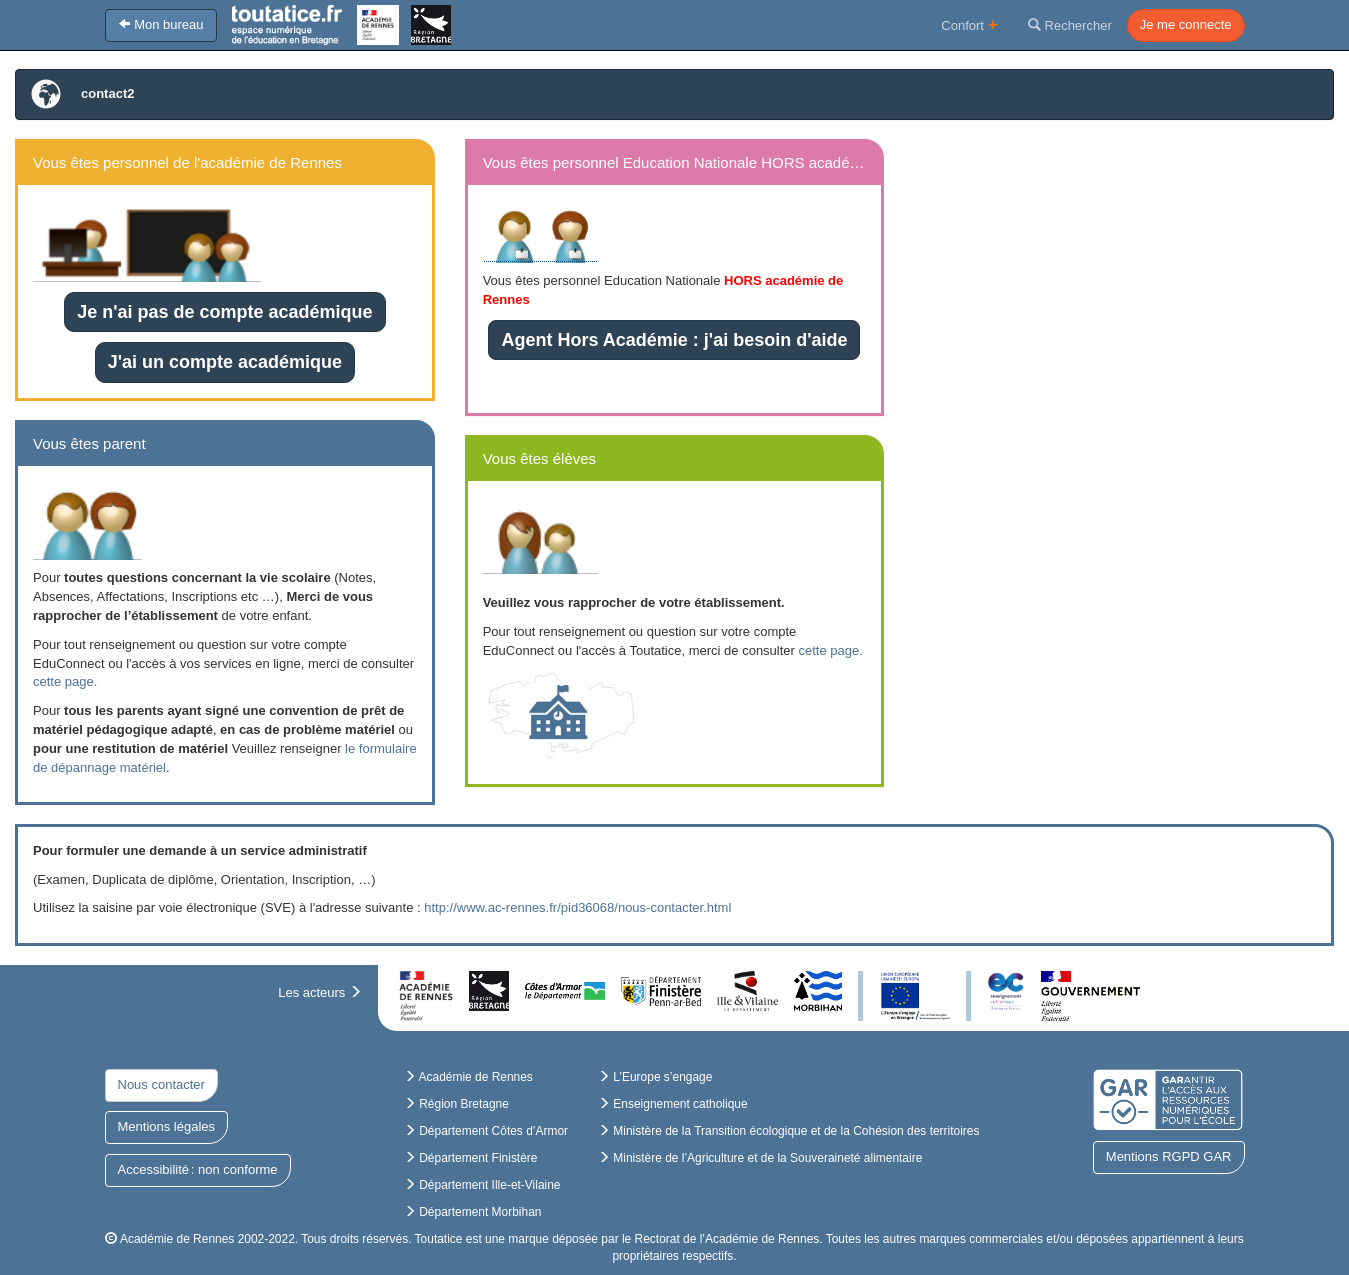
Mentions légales (167, 1126)
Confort (969, 24)
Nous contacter (161, 1084)
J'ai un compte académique (225, 362)
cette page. (65, 681)
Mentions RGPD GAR (1169, 1156)
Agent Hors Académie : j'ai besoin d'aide (674, 340)
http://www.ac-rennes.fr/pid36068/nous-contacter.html (577, 907)
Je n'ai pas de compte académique (224, 312)
